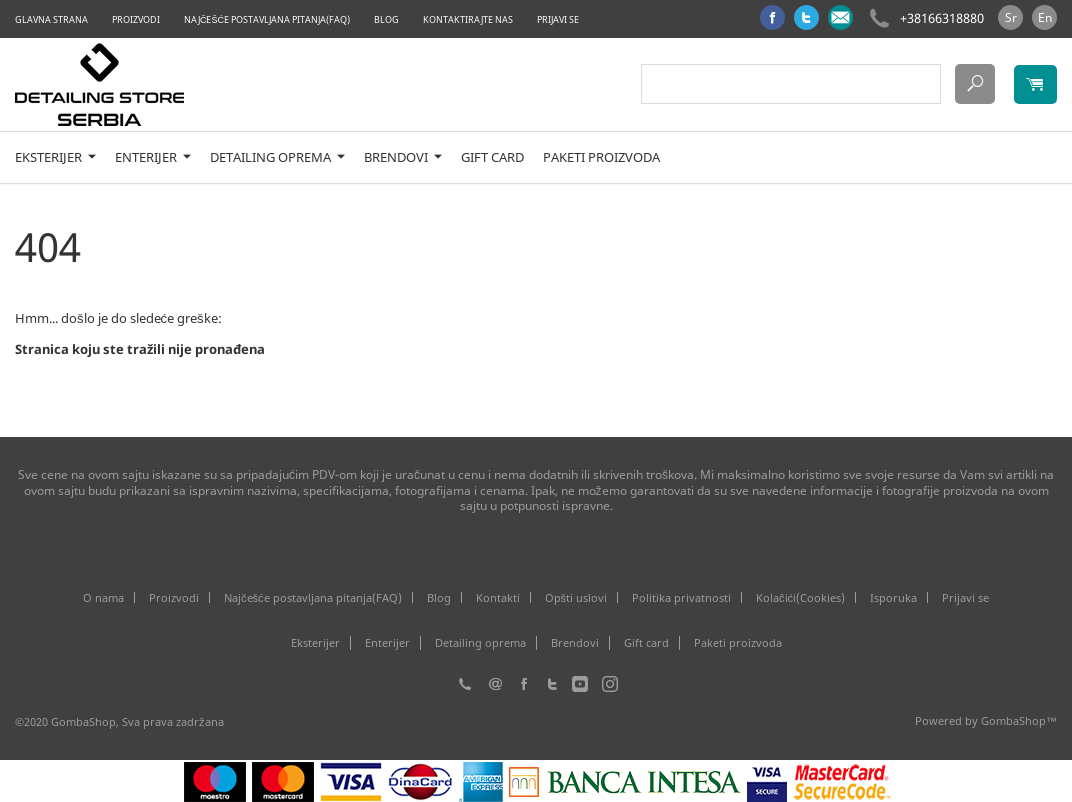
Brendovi (403, 157)
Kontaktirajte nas (468, 19)
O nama (103, 597)
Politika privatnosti (681, 597)
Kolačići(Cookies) (800, 597)
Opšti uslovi (576, 597)
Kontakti (498, 597)
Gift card (492, 157)
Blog (386, 19)
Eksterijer (55, 157)
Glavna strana (51, 19)
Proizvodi (136, 19)
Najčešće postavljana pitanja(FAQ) (267, 19)
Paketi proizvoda (601, 157)
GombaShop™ (1019, 720)
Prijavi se (558, 19)
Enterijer (153, 157)
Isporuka (893, 597)
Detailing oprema (277, 157)
